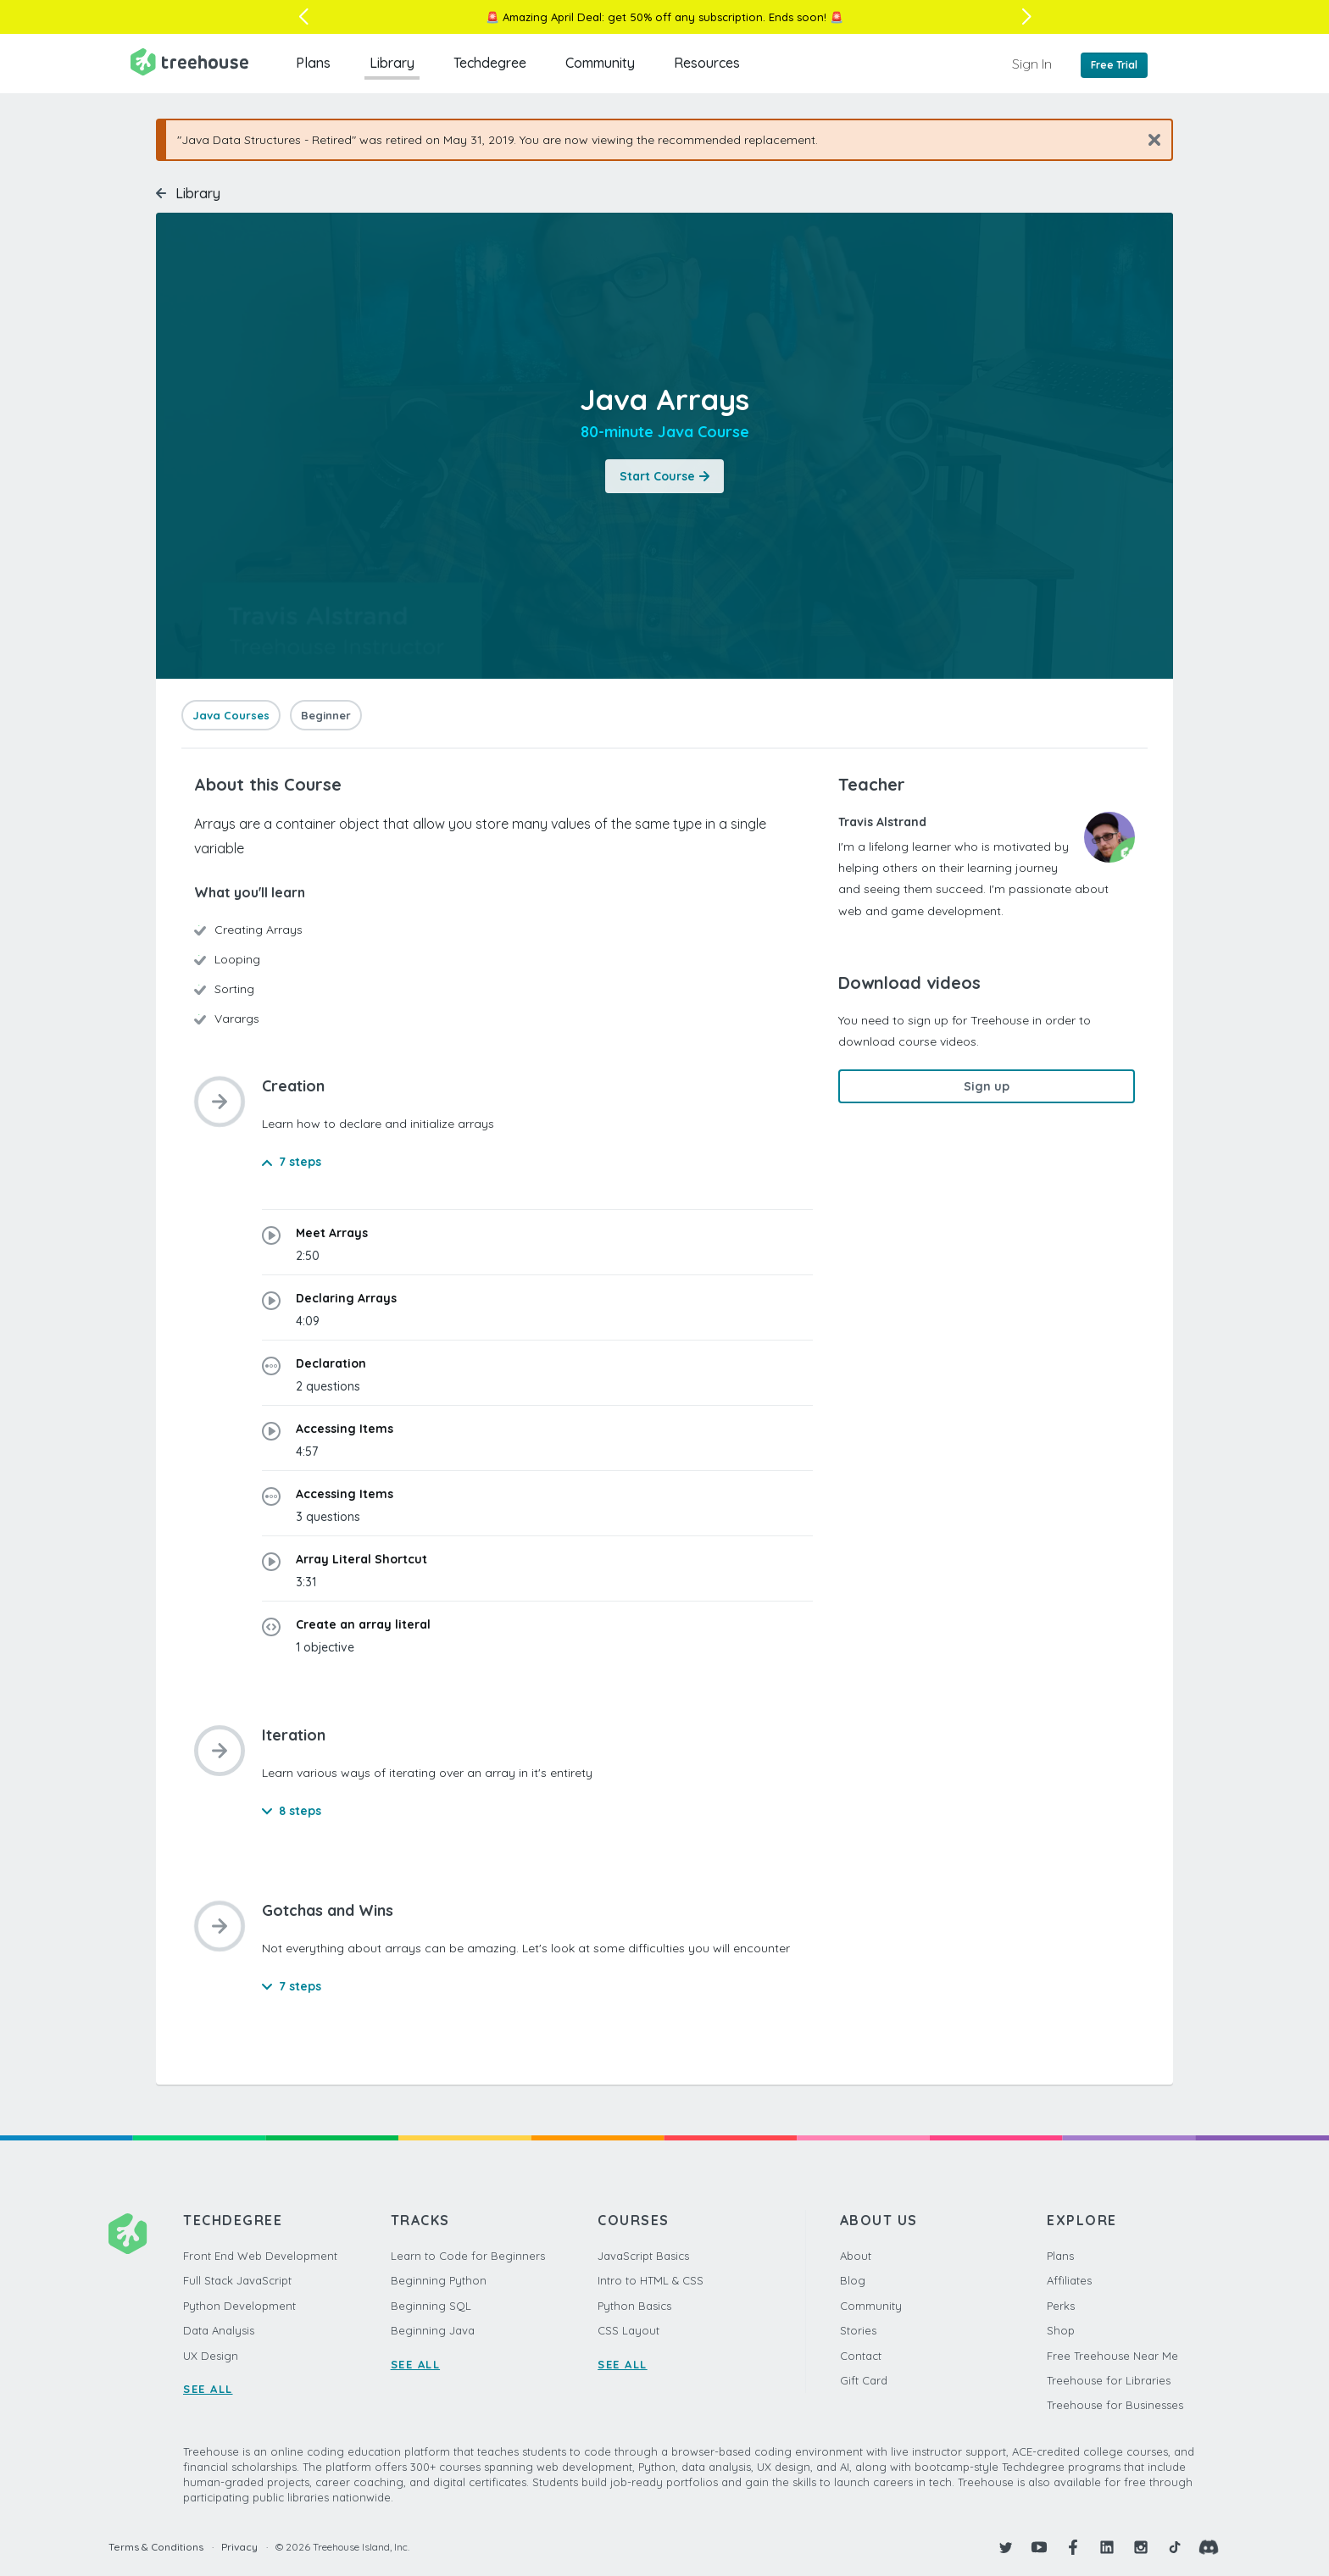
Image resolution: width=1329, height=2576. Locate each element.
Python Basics (634, 2305)
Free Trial (1114, 64)
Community (600, 62)
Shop (1061, 2330)
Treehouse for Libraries (1109, 2380)
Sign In (1032, 63)
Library (392, 62)
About (855, 2255)
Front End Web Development (260, 2255)
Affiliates (1069, 2280)
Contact (860, 2355)
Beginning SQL (431, 2305)
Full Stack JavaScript (237, 2280)
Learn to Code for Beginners (468, 2255)
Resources (707, 62)
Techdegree (489, 62)
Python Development (239, 2305)
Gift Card (863, 2380)
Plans (313, 62)
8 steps (291, 1810)
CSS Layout (628, 2330)
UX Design (210, 2355)
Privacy (239, 2546)
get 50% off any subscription (685, 17)
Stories (858, 2330)
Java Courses (231, 715)
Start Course (664, 476)
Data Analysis (218, 2330)
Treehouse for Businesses (1115, 2405)
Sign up (986, 1086)
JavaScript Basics (643, 2255)
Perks (1061, 2305)
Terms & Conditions (155, 2546)
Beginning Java (433, 2330)
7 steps (291, 1161)
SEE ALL (208, 2389)
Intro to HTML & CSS (650, 2280)
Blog (852, 2280)
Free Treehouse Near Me (1112, 2355)
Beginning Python (439, 2280)
